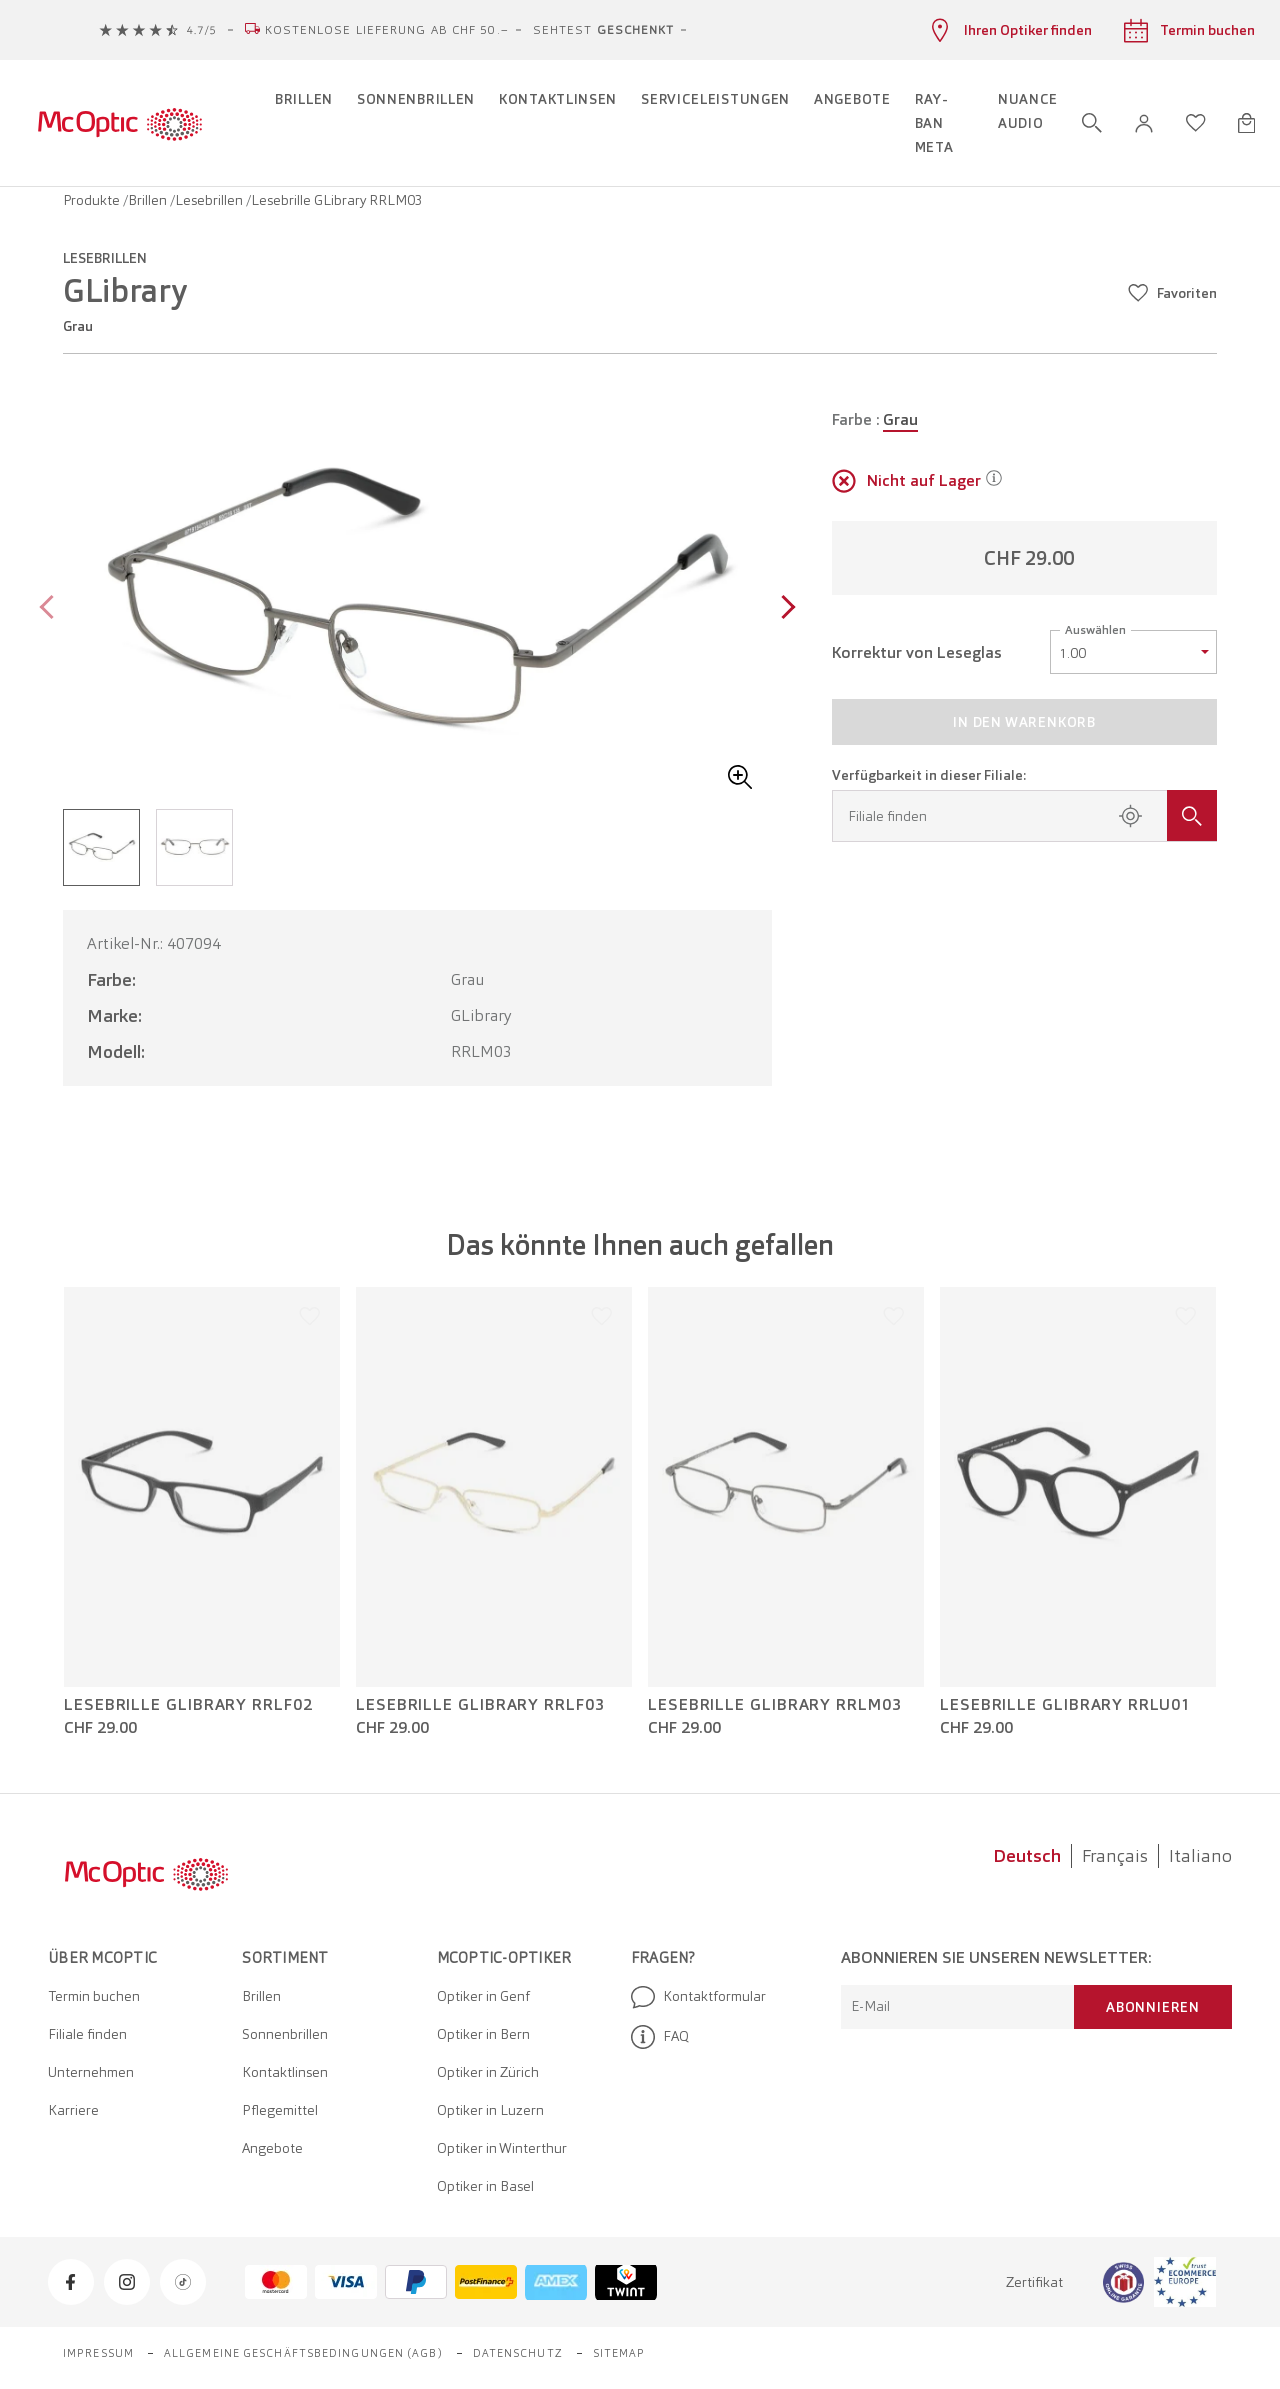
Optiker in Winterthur (502, 2148)
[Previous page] (51, 609)
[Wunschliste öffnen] (1196, 123)
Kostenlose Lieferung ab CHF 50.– (387, 30)
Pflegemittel (280, 2110)
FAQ (660, 2037)
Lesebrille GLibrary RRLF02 (188, 1705)
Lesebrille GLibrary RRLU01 (1065, 1705)
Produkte (93, 200)
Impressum (98, 2353)
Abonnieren (1153, 2007)
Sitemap (619, 2353)
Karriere (73, 2110)
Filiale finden (87, 2034)
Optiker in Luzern (490, 2110)
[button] (1144, 123)
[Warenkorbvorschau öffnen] (1246, 123)
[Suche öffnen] (1092, 123)
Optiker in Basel (485, 2186)
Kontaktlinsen (285, 2072)
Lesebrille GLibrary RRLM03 (775, 1705)
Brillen (149, 200)
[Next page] (783, 609)
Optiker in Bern (483, 2034)
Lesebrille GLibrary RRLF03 (480, 1705)
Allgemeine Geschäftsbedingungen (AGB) (303, 2353)
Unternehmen (91, 2072)
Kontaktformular (698, 1997)
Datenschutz (518, 2353)
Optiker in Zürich (488, 2072)
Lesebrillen (210, 200)
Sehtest (604, 30)
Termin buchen (94, 1996)
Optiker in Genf (483, 1996)
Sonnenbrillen (285, 2034)
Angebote (272, 2148)
